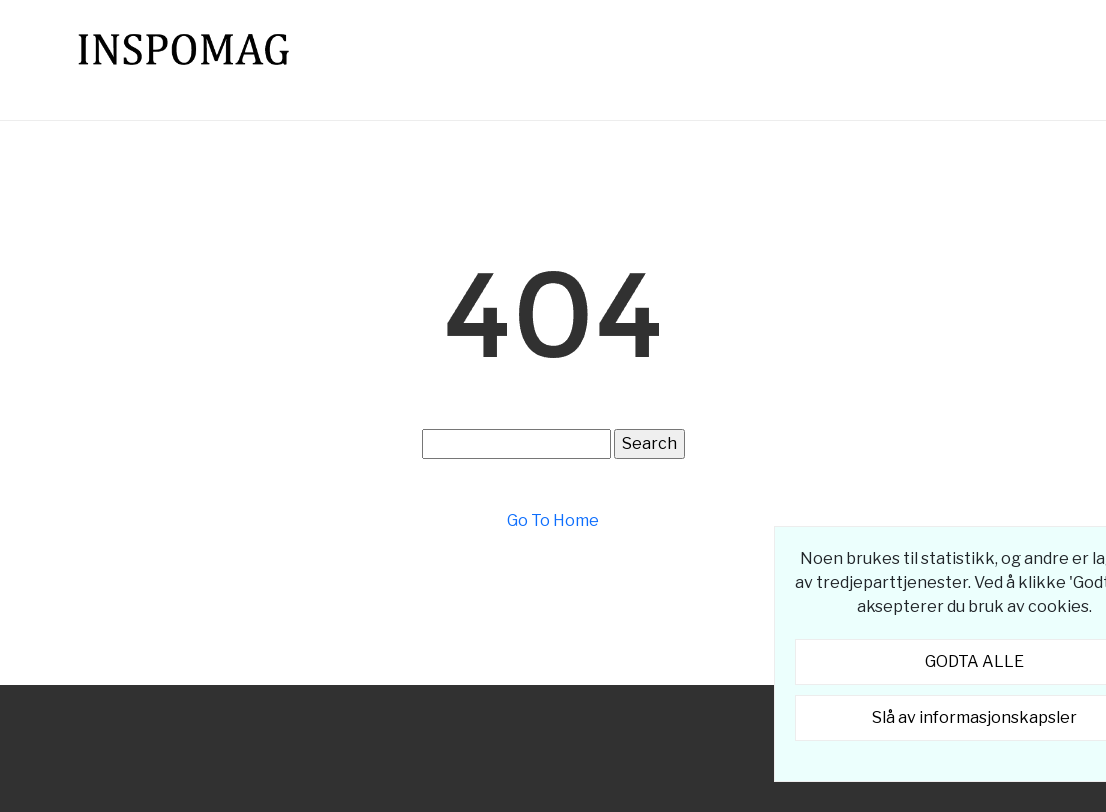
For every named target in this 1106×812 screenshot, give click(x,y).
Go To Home (553, 520)
